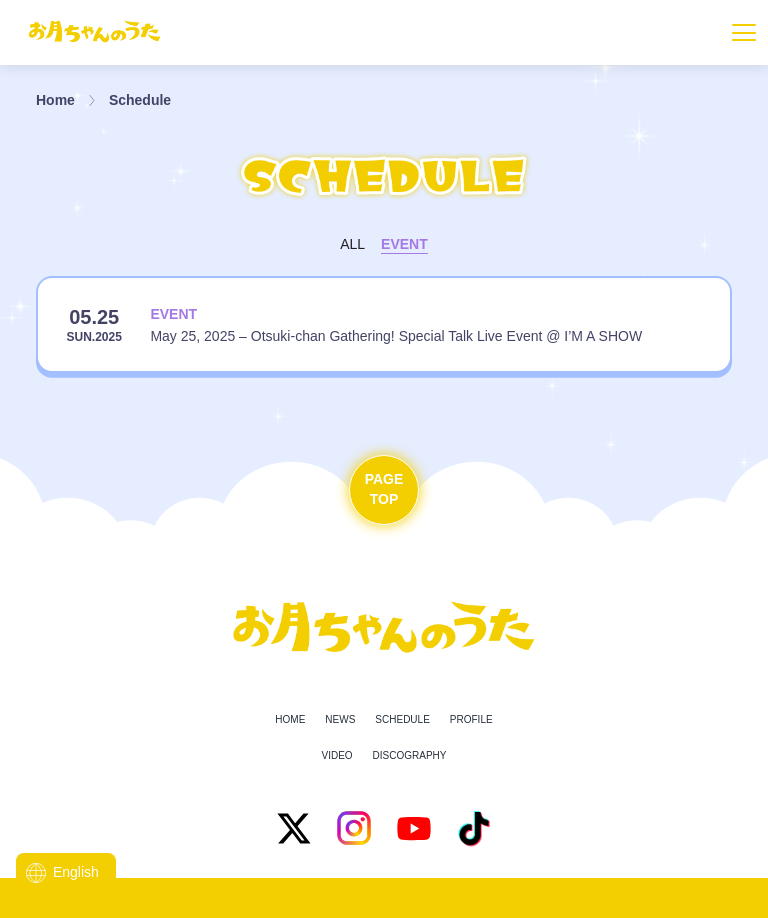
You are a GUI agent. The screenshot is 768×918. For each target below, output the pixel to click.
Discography (410, 755)
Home (55, 100)
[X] (294, 828)
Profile (471, 719)
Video (336, 755)
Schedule (140, 100)
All (352, 244)
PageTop (384, 489)
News (340, 719)
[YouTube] (414, 828)
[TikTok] (474, 828)
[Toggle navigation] (744, 33)
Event (404, 244)
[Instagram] (354, 828)
